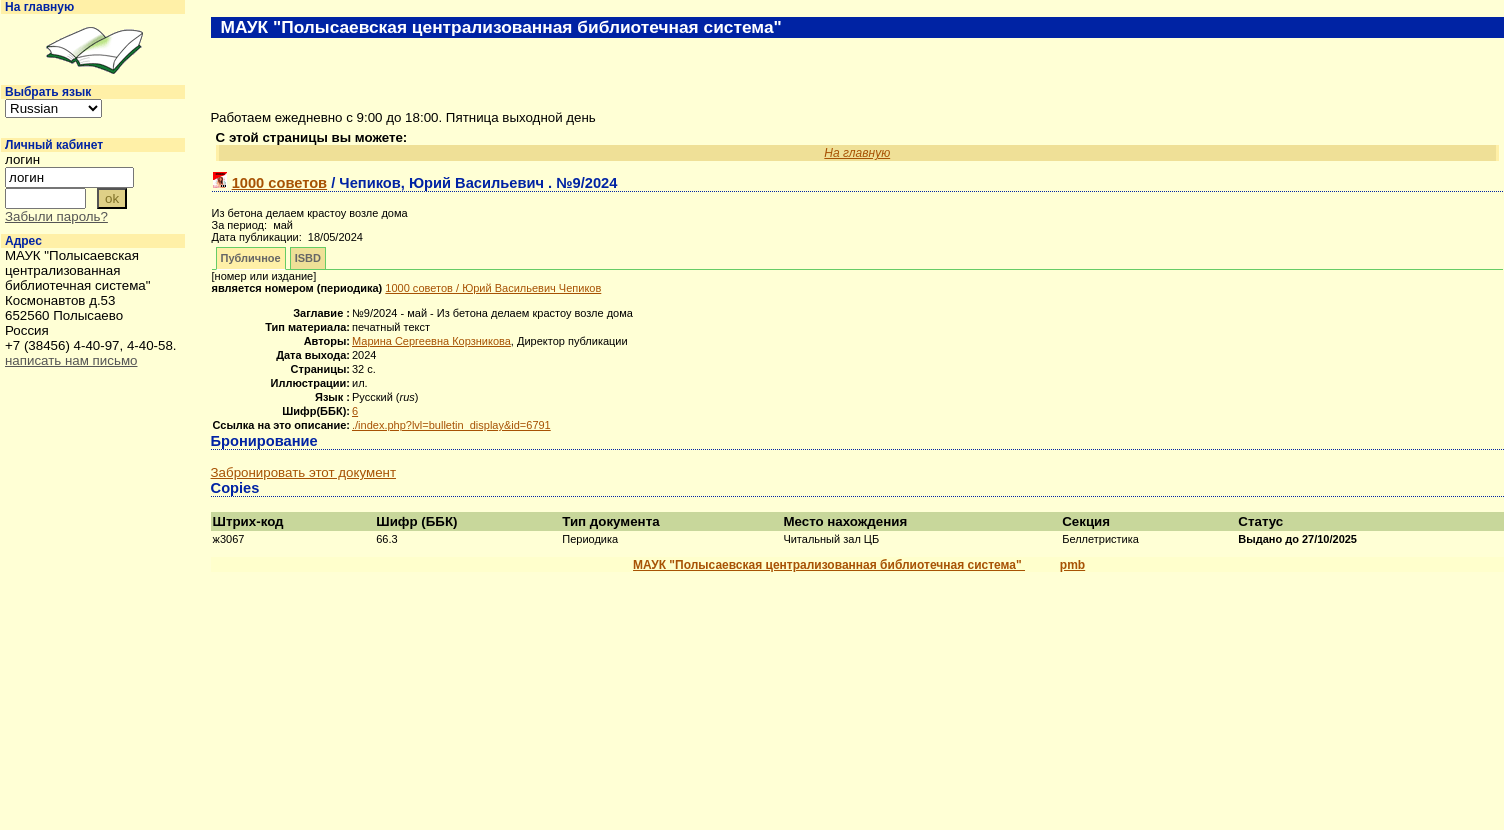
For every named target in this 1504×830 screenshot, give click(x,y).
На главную (39, 7)
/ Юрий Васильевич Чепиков (493, 288)
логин (22, 159)
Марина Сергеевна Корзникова (431, 341)
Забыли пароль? (56, 216)
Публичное (251, 258)
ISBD (308, 258)
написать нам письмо (71, 360)
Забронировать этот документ (303, 472)
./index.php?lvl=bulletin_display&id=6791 (451, 425)
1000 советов (280, 183)
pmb (1072, 565)
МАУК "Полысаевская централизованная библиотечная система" (829, 565)
